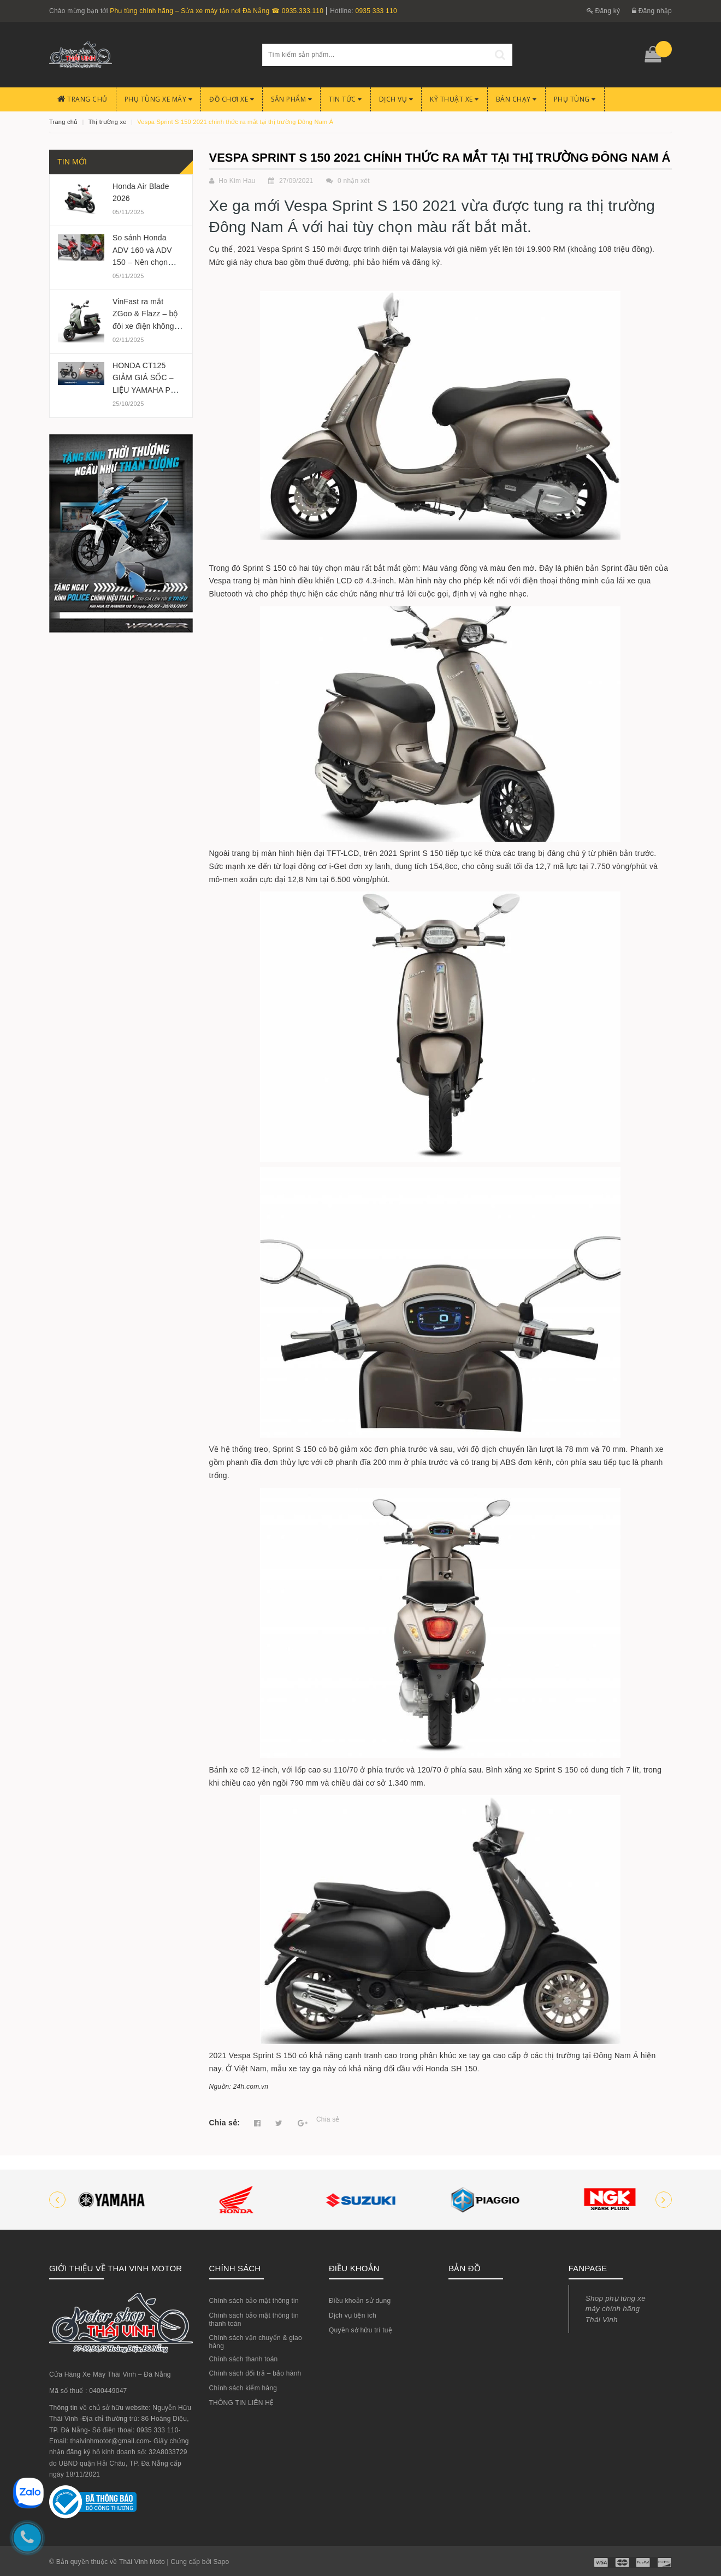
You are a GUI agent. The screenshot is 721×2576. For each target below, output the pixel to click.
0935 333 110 (376, 11)
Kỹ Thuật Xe (454, 99)
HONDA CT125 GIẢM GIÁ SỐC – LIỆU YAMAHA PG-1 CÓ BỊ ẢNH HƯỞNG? (148, 390)
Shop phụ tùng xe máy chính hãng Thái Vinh (616, 2309)
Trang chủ (82, 99)
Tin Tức (345, 99)
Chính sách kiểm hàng (243, 2388)
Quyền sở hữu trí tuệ (360, 2330)
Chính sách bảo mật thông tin (254, 2301)
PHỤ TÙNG (575, 99)
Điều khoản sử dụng (360, 2301)
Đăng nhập (652, 11)
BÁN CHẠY (516, 99)
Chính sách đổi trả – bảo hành (255, 2373)
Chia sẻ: (224, 2122)
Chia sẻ (328, 2119)
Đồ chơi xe (231, 99)
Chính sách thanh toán (243, 2359)
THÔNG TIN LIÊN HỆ (241, 2403)
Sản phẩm (291, 99)
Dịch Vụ (396, 99)
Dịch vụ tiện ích (352, 2315)
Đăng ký (603, 11)
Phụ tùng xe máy (159, 99)
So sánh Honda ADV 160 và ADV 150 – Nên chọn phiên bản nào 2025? (142, 262)
